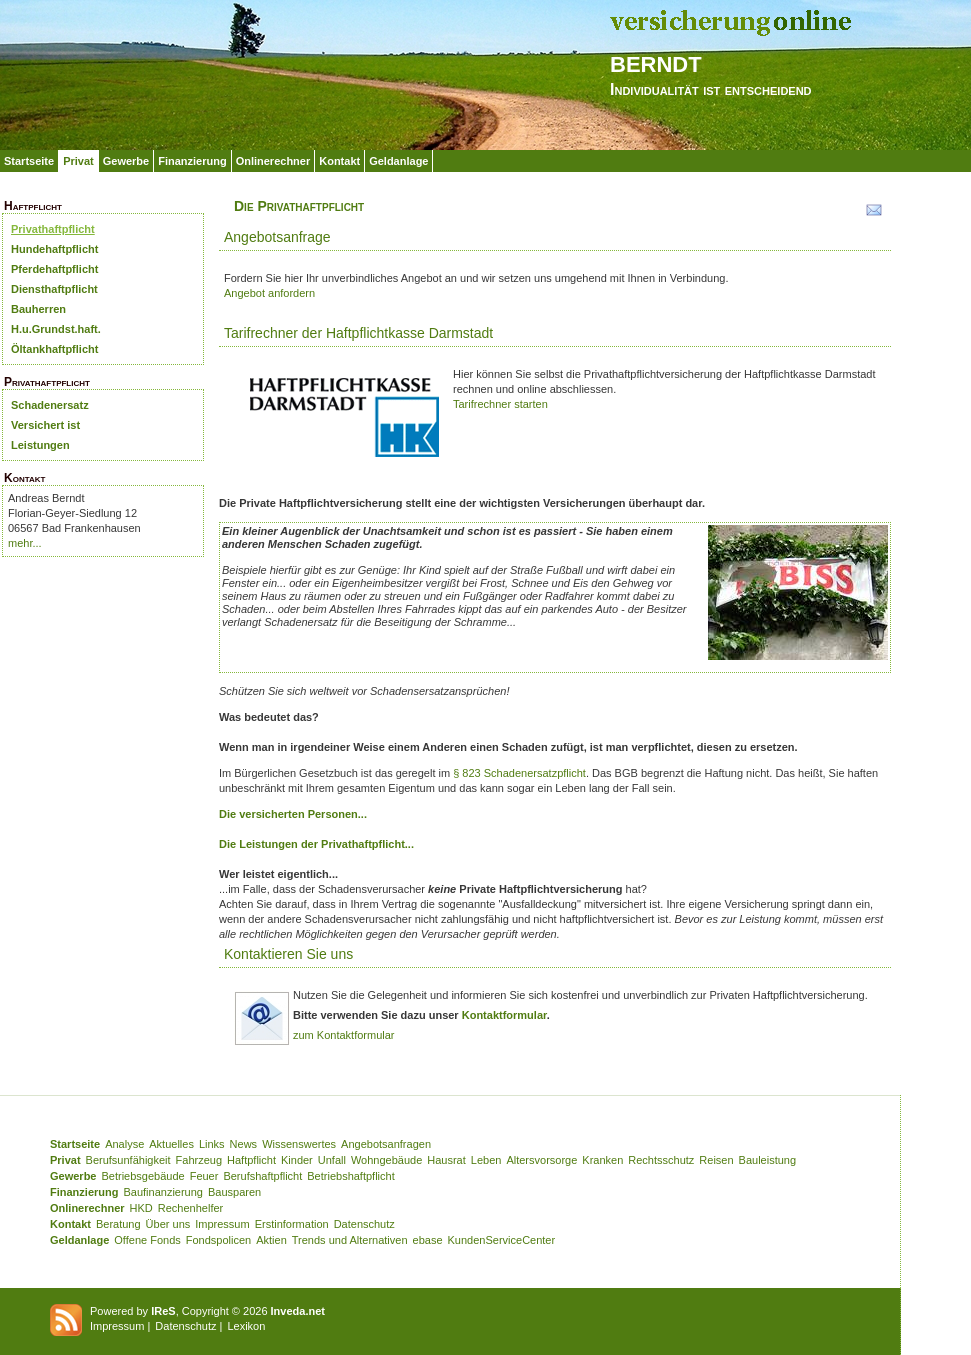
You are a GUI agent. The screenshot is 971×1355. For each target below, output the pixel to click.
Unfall (332, 1160)
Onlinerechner (273, 161)
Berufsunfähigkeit (128, 1160)
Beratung (118, 1224)
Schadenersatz (50, 405)
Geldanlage (398, 161)
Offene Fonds (147, 1240)
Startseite (29, 161)
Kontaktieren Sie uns (288, 954)
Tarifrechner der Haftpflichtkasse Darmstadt (358, 333)
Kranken (602, 1160)
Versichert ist (45, 425)
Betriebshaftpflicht (350, 1176)
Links (212, 1144)
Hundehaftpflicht (54, 249)
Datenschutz (364, 1224)
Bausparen (234, 1192)
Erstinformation (292, 1224)
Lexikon (246, 1326)
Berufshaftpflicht (262, 1176)
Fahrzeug (199, 1160)
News (244, 1144)
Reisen (716, 1160)
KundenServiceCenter (502, 1240)
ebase (428, 1240)
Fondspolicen (218, 1240)
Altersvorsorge (541, 1160)
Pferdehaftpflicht (54, 269)
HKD (141, 1208)
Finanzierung (192, 161)
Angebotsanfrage (277, 237)
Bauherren (38, 309)
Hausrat (446, 1160)
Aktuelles (171, 1144)
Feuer (204, 1176)
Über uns (168, 1224)
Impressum (222, 1224)
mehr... (25, 543)
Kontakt (339, 161)
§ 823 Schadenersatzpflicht (519, 773)
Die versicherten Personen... (293, 814)
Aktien (271, 1240)
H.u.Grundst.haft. (56, 329)
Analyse (124, 1144)
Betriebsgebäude (142, 1176)
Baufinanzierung (163, 1192)
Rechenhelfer (190, 1208)
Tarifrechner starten (500, 404)
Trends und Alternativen (350, 1240)
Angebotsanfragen (386, 1144)
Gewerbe (126, 161)
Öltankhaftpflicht (54, 349)
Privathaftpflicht (53, 229)
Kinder (297, 1160)
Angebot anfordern (269, 293)
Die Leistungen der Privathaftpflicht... (316, 844)
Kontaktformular (504, 1015)
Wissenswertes (299, 1144)
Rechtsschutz (661, 1160)
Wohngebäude (386, 1160)
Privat (78, 161)
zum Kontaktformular (343, 1035)
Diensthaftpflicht (54, 289)
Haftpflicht (251, 1160)
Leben (486, 1160)
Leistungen (40, 445)
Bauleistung (768, 1160)
